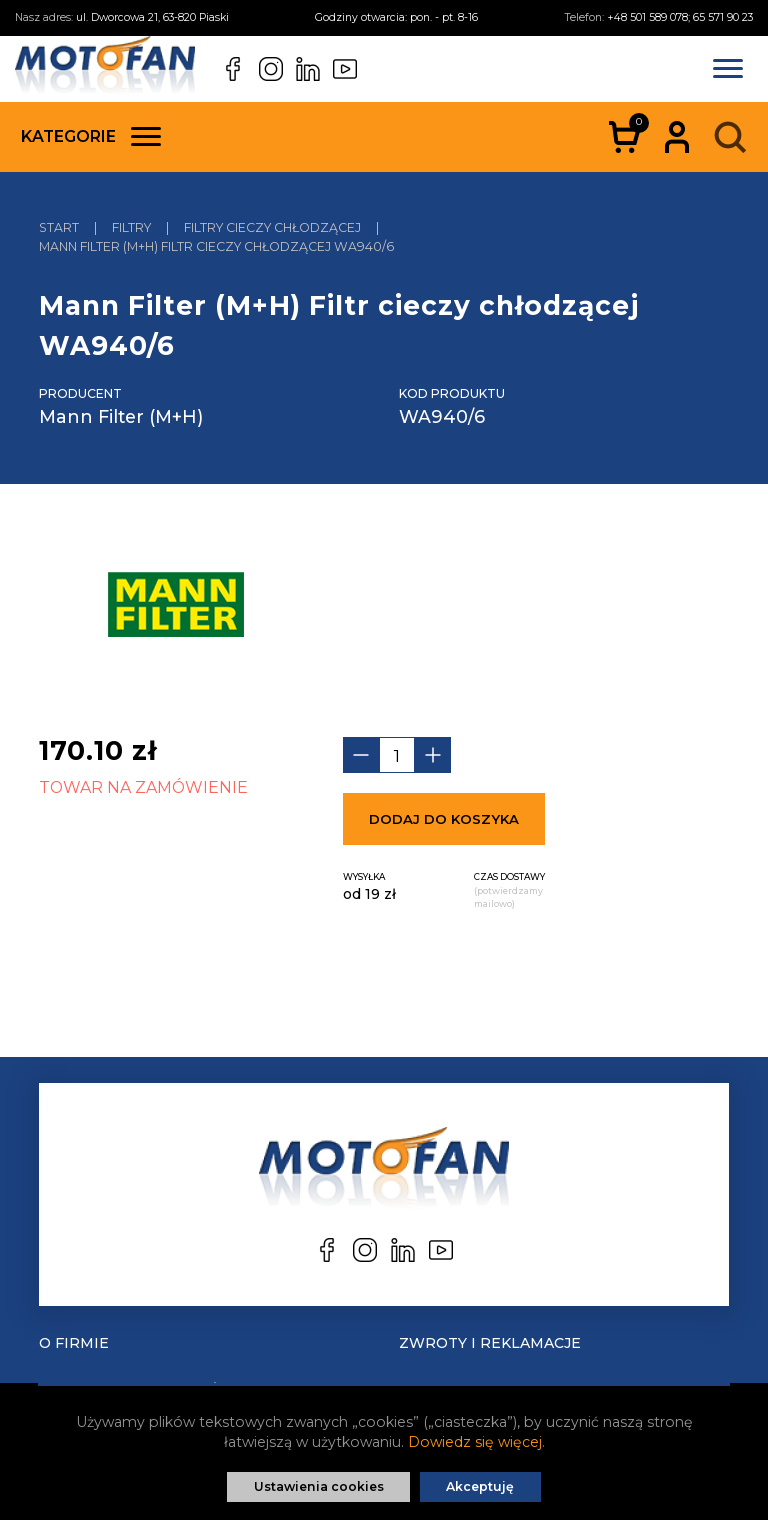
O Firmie (74, 1343)
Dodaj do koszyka (444, 819)
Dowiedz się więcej (475, 1442)
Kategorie (91, 136)
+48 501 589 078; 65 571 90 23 (680, 17)
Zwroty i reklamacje (490, 1343)
